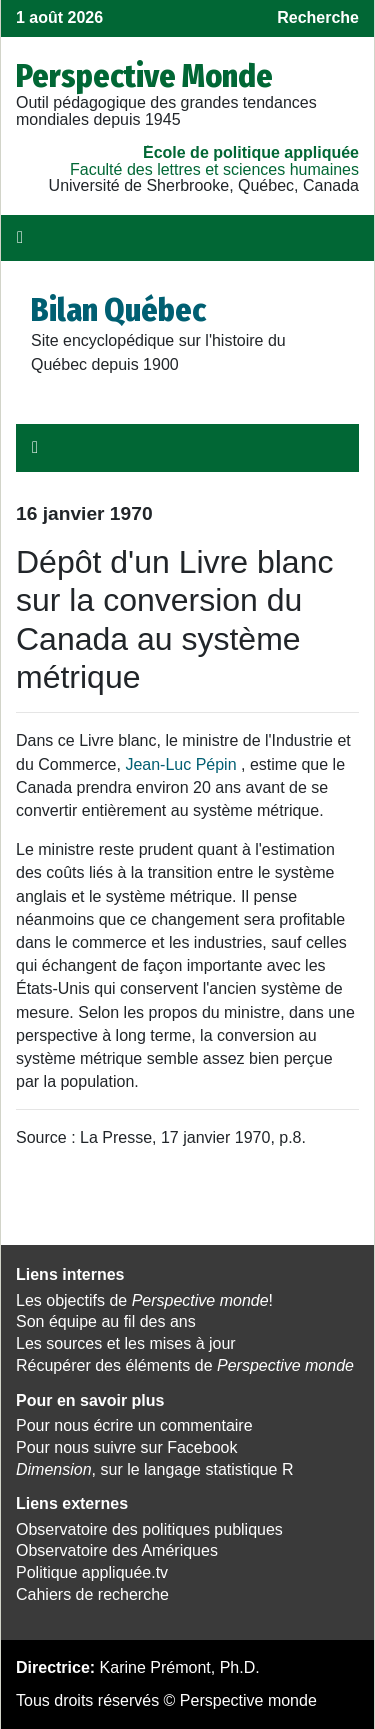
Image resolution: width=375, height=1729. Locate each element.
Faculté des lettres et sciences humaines (214, 169)
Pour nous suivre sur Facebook (126, 1447)
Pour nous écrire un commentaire (134, 1425)
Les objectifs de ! (144, 1300)
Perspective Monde (144, 76)
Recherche (318, 17)
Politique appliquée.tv (92, 1572)
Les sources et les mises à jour (126, 1343)
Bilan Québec (118, 310)
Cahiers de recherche (92, 1594)
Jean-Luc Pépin (180, 764)
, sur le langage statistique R (154, 1469)
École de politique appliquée (251, 152)
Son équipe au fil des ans (106, 1321)
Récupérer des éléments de (185, 1365)
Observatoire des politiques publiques (149, 1529)
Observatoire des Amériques (117, 1550)
